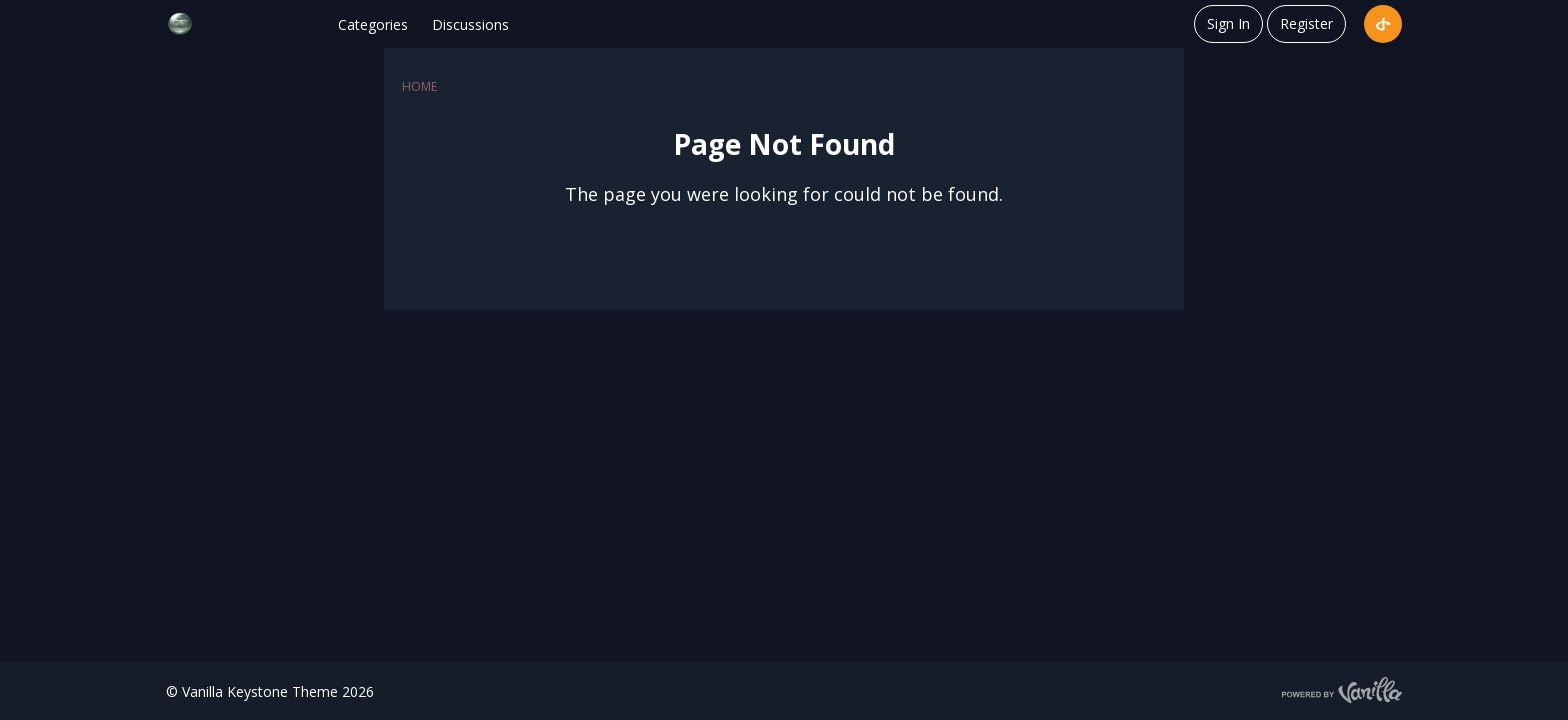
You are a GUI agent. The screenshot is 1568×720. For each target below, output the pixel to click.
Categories (373, 24)
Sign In (1228, 23)
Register (1306, 23)
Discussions (470, 24)
